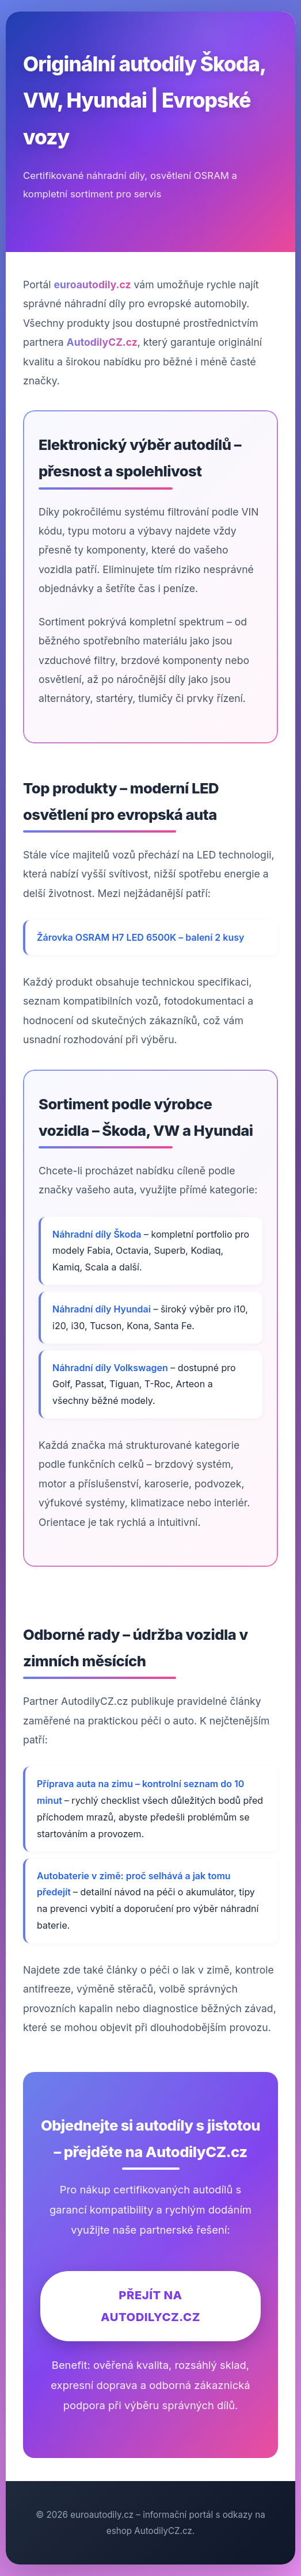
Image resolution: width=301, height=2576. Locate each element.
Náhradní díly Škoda (97, 1234)
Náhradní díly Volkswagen (110, 1367)
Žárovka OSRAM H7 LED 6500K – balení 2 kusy (140, 937)
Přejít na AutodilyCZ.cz (150, 2306)
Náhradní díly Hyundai (101, 1309)
